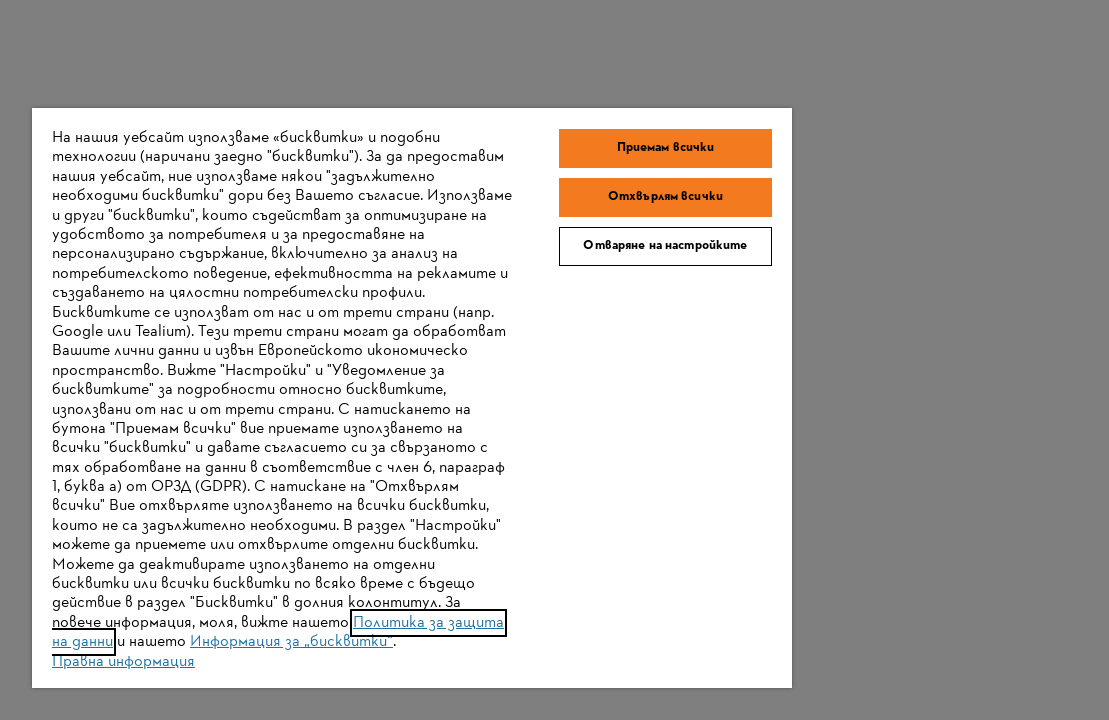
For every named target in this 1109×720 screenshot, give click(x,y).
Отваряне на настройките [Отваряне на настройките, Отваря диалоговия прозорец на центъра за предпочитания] (566, 184)
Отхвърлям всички (566, 129)
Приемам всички (567, 80)
